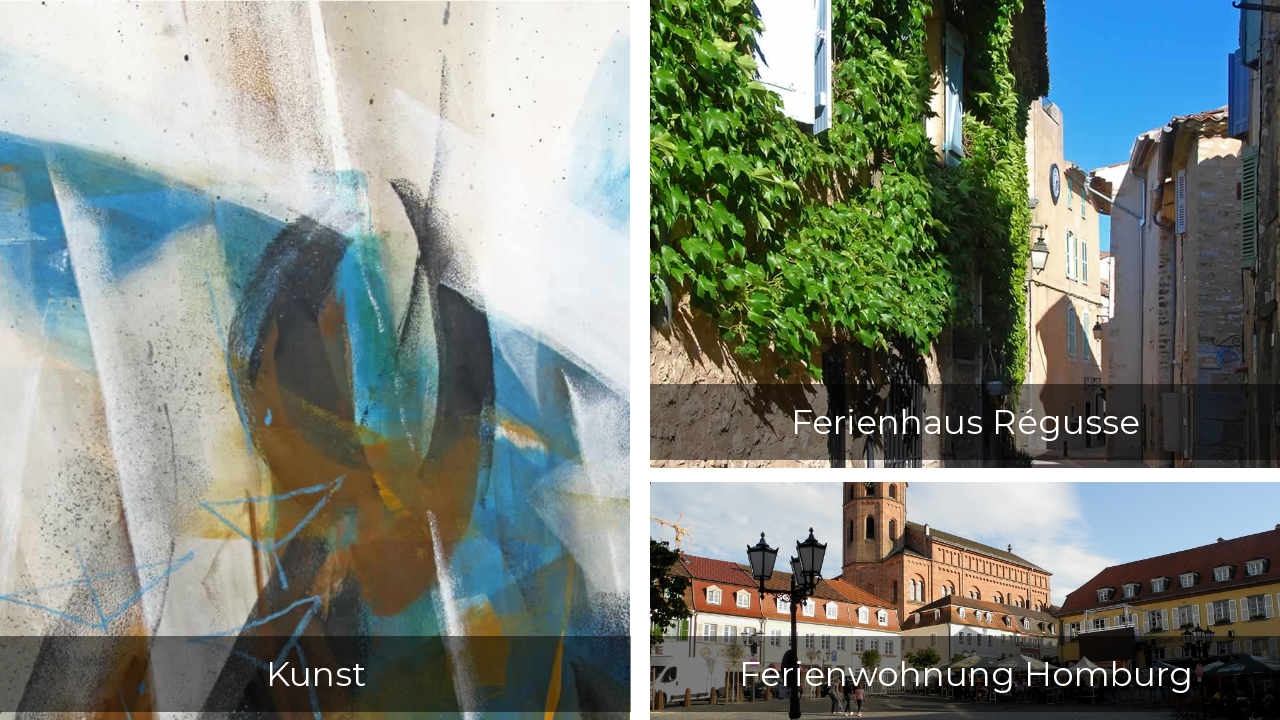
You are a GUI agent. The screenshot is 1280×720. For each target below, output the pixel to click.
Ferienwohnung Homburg (966, 674)
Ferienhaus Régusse (965, 422)
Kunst (316, 674)
